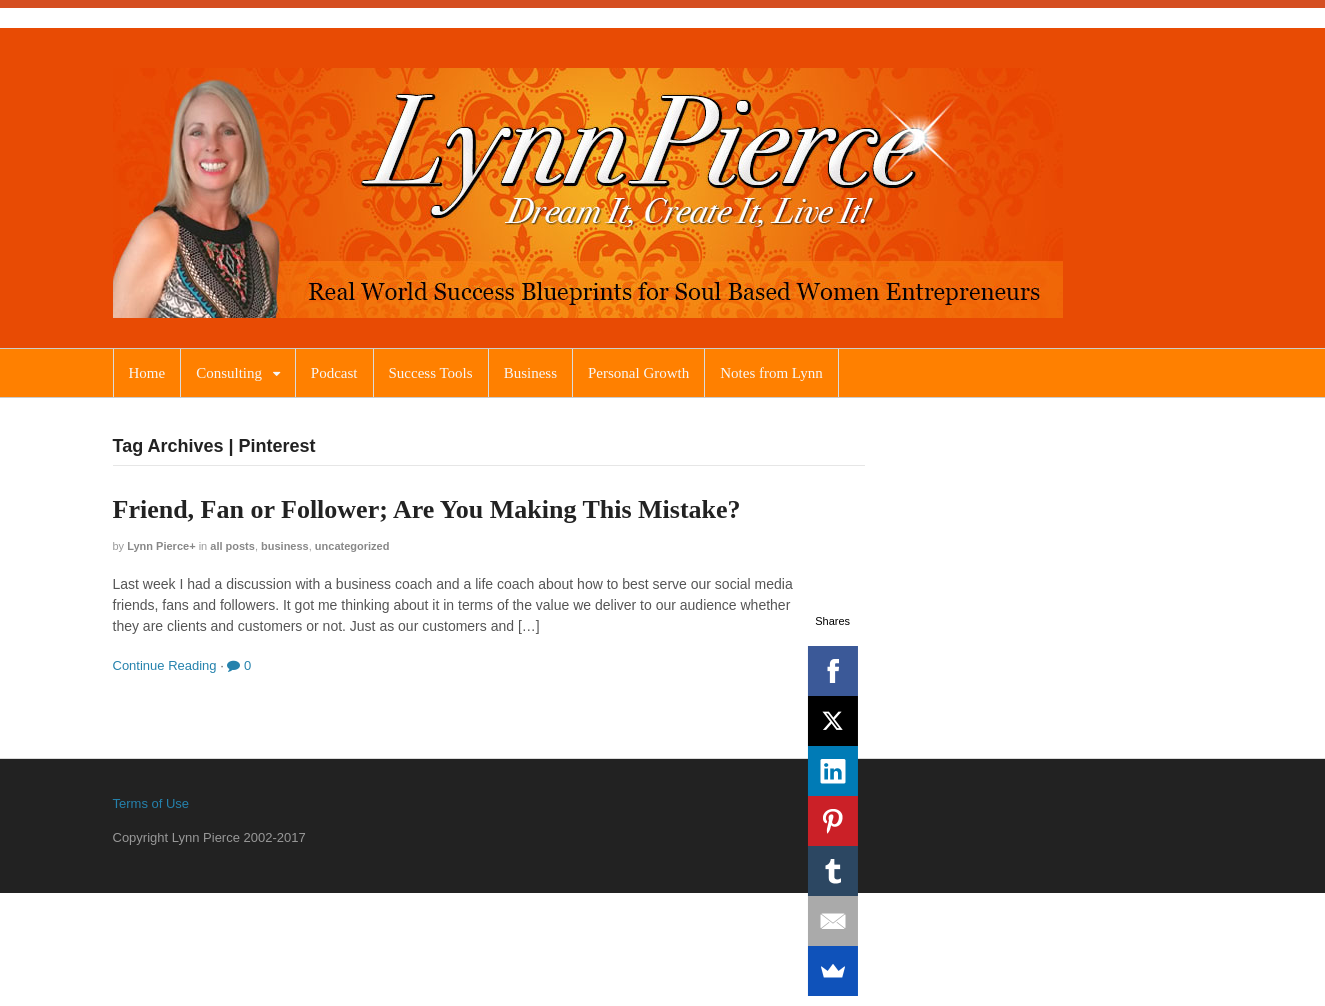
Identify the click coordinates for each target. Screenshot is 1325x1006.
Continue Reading (165, 665)
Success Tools (431, 373)
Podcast (334, 373)
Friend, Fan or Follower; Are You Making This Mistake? (427, 509)
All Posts (232, 546)
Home (147, 373)
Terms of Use (151, 803)
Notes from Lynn (771, 373)
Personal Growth (638, 373)
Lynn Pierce (158, 546)
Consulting (229, 373)
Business (530, 373)
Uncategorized (352, 546)
